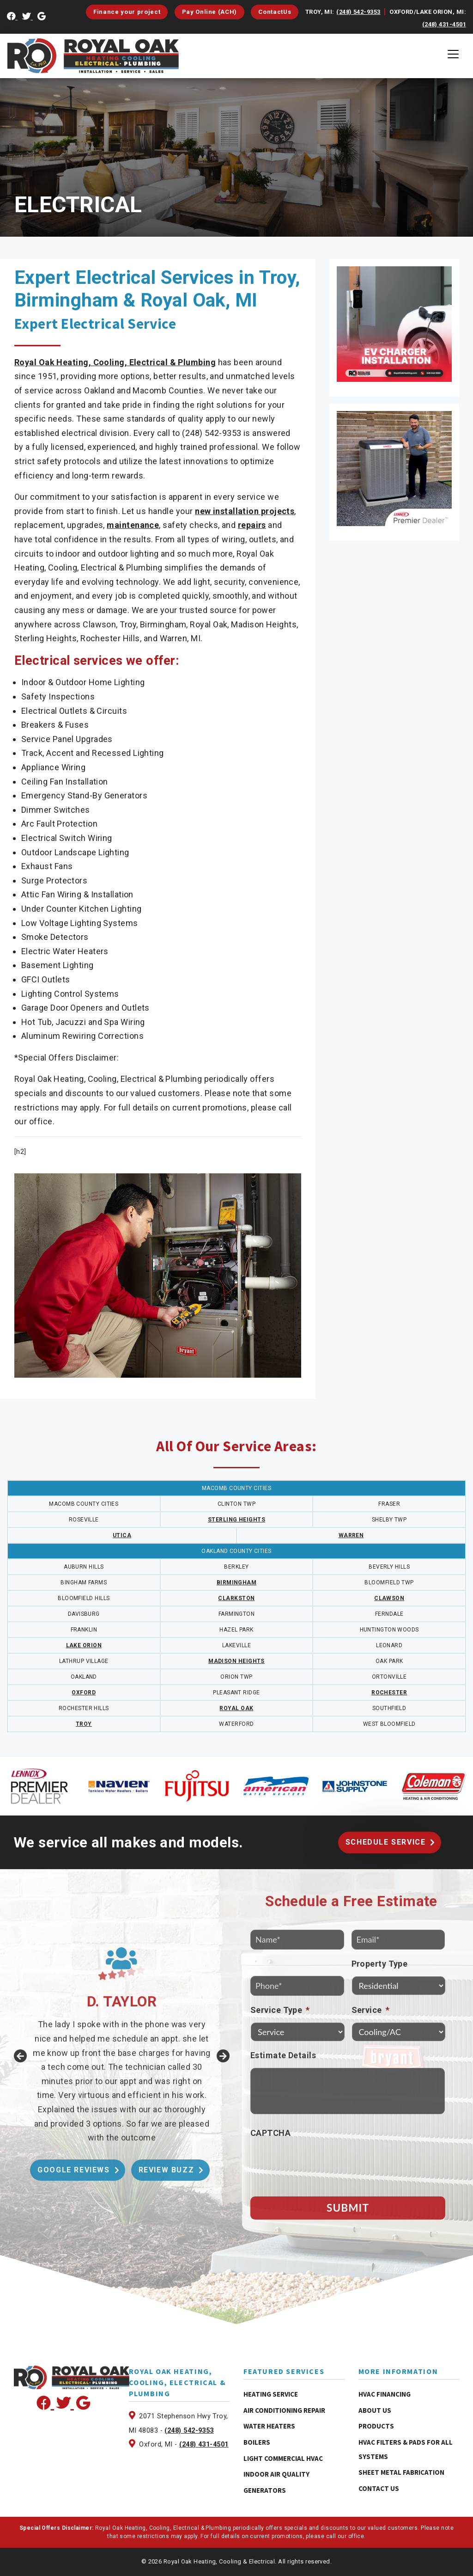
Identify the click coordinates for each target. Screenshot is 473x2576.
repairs (252, 525)
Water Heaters (269, 2426)
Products (376, 2426)
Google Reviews (73, 2169)
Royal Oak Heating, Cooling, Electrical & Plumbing (115, 362)
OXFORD (84, 1692)
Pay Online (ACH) (209, 11)
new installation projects (244, 511)
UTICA (122, 1535)
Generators (264, 2490)
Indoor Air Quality (276, 2474)
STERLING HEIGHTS (236, 1519)
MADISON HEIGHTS (236, 1661)
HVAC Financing (384, 2394)
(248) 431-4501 (444, 24)
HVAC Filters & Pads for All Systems (405, 2449)
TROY (84, 1724)
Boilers (256, 2442)
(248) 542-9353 (358, 11)
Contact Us (378, 2488)
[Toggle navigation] (453, 54)
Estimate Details (283, 2055)
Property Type (380, 1964)
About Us (374, 2410)
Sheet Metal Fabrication (401, 2472)
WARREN (351, 1535)
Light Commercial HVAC (283, 2458)
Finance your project (126, 11)
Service (371, 2010)
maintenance (133, 525)
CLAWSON (389, 1598)
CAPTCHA (270, 2133)
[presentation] (320, 2164)
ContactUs (274, 11)
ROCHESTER (389, 1692)
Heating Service (270, 2394)
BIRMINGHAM (237, 1582)
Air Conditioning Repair (284, 2410)
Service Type (280, 2010)
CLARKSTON (236, 1598)
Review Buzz (166, 2169)
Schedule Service (386, 1842)
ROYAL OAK (236, 1708)
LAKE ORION (84, 1645)
